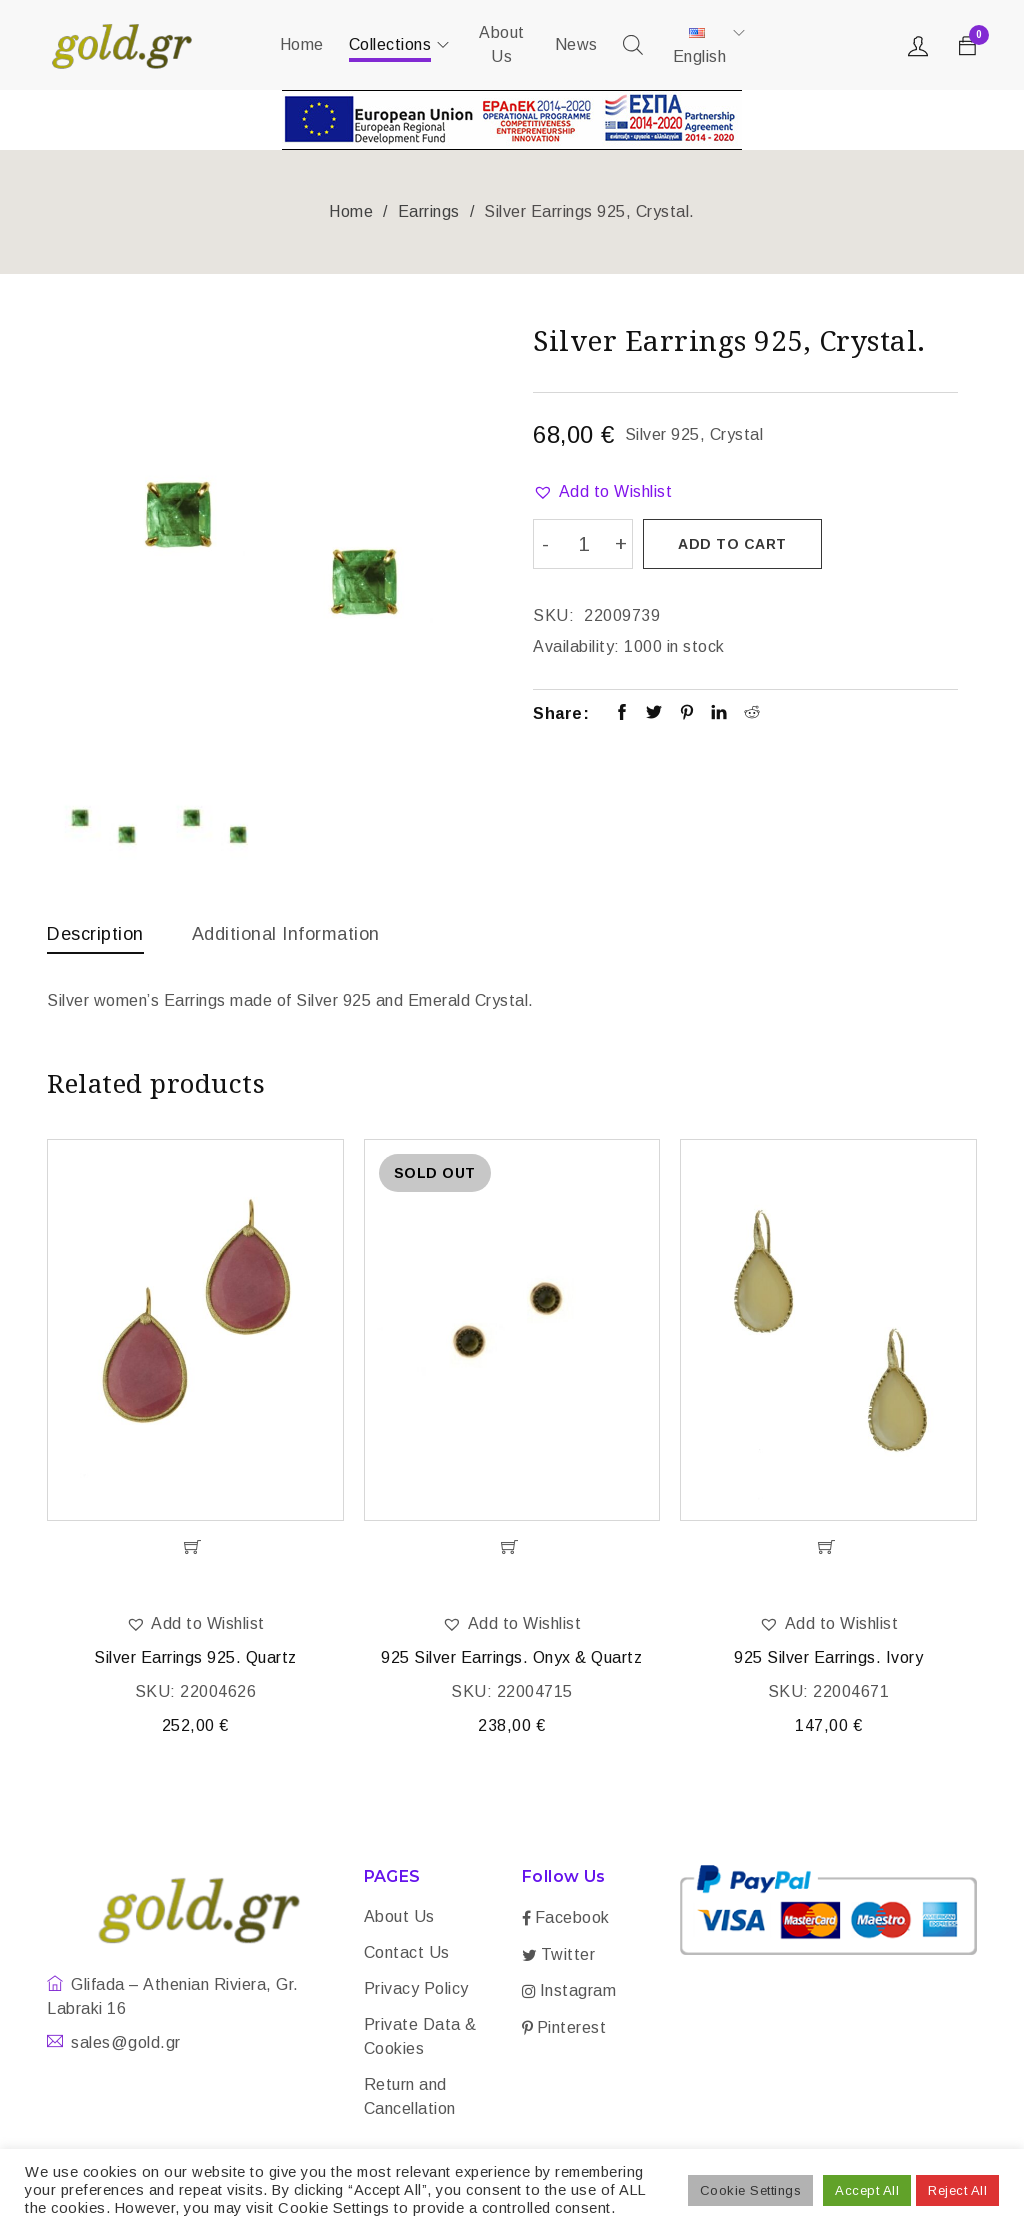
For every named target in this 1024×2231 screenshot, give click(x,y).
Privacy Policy (416, 1991)
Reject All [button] (957, 2190)
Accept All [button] (867, 2190)
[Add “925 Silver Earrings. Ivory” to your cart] (828, 1550)
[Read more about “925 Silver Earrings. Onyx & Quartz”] (512, 1550)
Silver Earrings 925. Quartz (195, 1660)
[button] (602, 492)
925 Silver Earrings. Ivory (828, 1660)
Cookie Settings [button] (751, 2190)
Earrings (429, 211)
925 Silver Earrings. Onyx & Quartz (511, 1660)
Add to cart (733, 544)
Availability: (576, 644)
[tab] (95, 939)
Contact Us (407, 1955)
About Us (399, 1919)
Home (351, 211)
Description (95, 934)
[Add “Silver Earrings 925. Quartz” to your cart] (195, 1550)
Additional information (286, 934)
